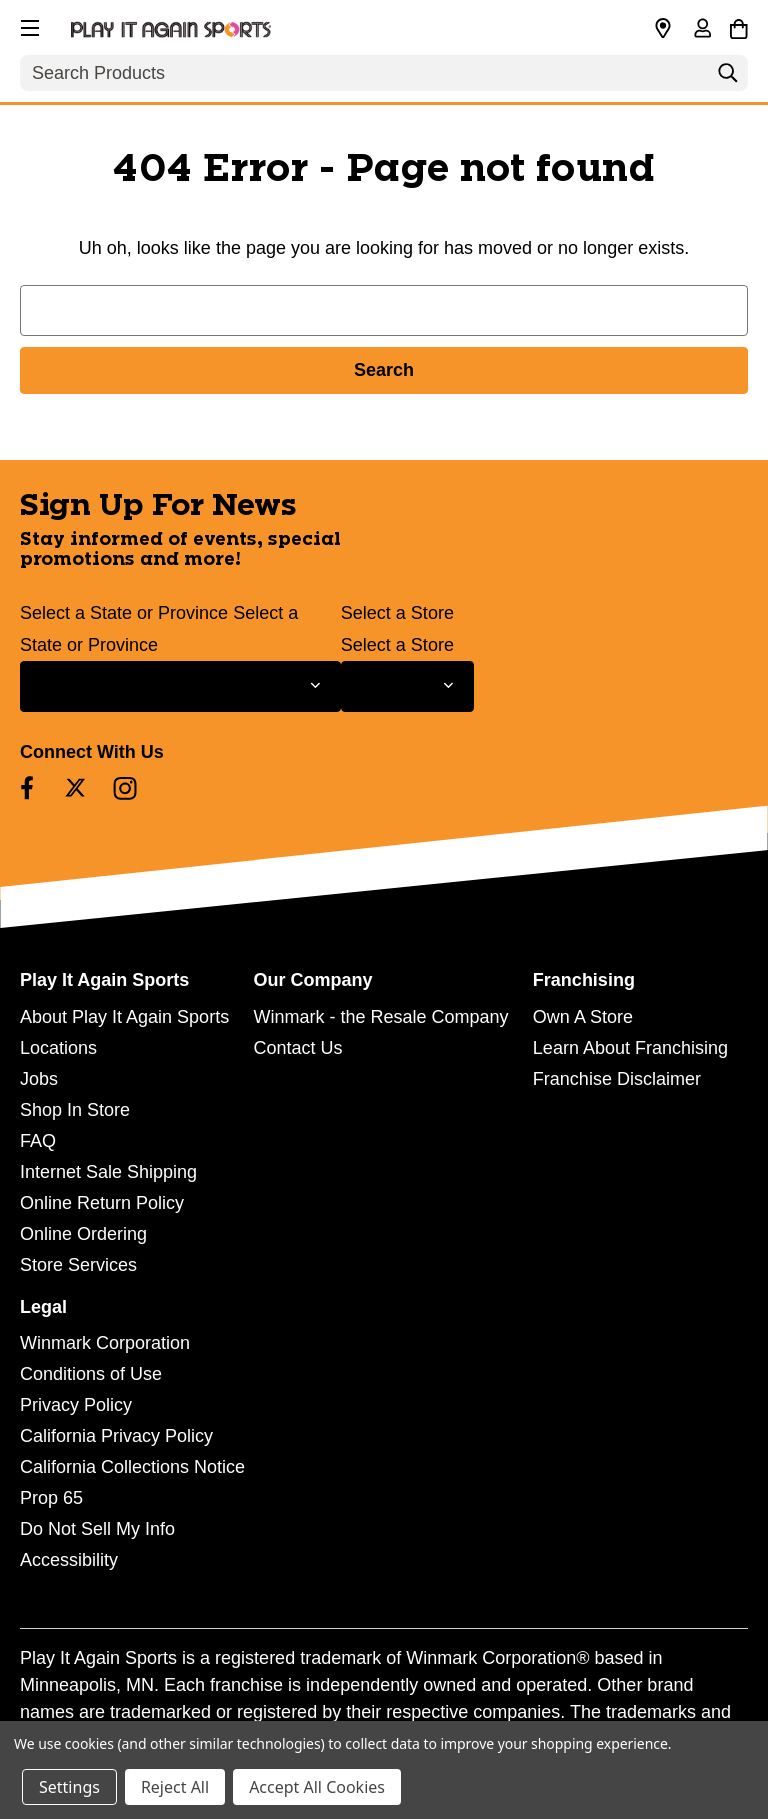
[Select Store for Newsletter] (407, 686)
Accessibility (69, 1560)
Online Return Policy (102, 1203)
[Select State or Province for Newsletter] (180, 686)
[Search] (728, 78)
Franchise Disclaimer (617, 1079)
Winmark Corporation (105, 1343)
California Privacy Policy (116, 1436)
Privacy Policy (76, 1405)
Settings (69, 1787)
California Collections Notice (132, 1467)
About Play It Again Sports (124, 1017)
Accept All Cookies (317, 1787)
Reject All (175, 1787)
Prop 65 (51, 1498)
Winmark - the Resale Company (380, 1017)
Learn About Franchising (630, 1048)
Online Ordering (83, 1234)
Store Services (78, 1265)
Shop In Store (75, 1110)
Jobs (39, 1079)
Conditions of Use (91, 1374)
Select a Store (397, 613)
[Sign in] (702, 30)
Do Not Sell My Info (97, 1529)
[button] (28, 25)
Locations (58, 1048)
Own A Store (583, 1017)
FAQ (38, 1141)
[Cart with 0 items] (738, 26)
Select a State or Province (124, 613)
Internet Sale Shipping (108, 1172)
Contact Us (297, 1048)
